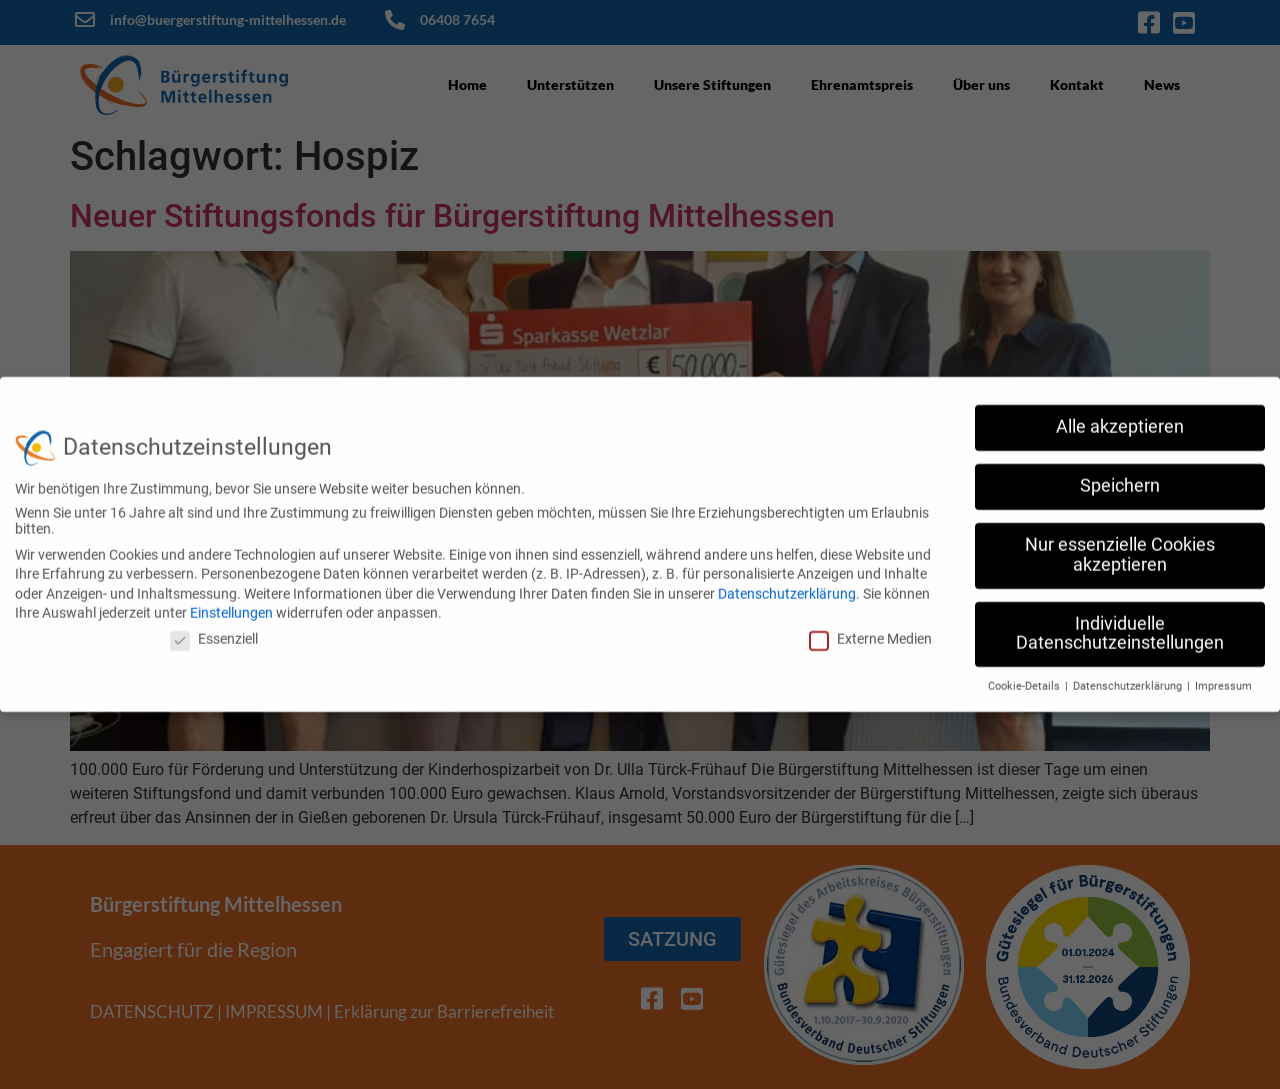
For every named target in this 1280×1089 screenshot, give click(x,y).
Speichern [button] (1120, 477)
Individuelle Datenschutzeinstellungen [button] (1120, 624)
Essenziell (214, 629)
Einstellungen (231, 604)
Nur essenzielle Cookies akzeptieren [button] (1120, 546)
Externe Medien (870, 629)
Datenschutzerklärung (787, 584)
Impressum (1223, 677)
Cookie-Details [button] (1025, 677)
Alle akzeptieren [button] (1120, 418)
